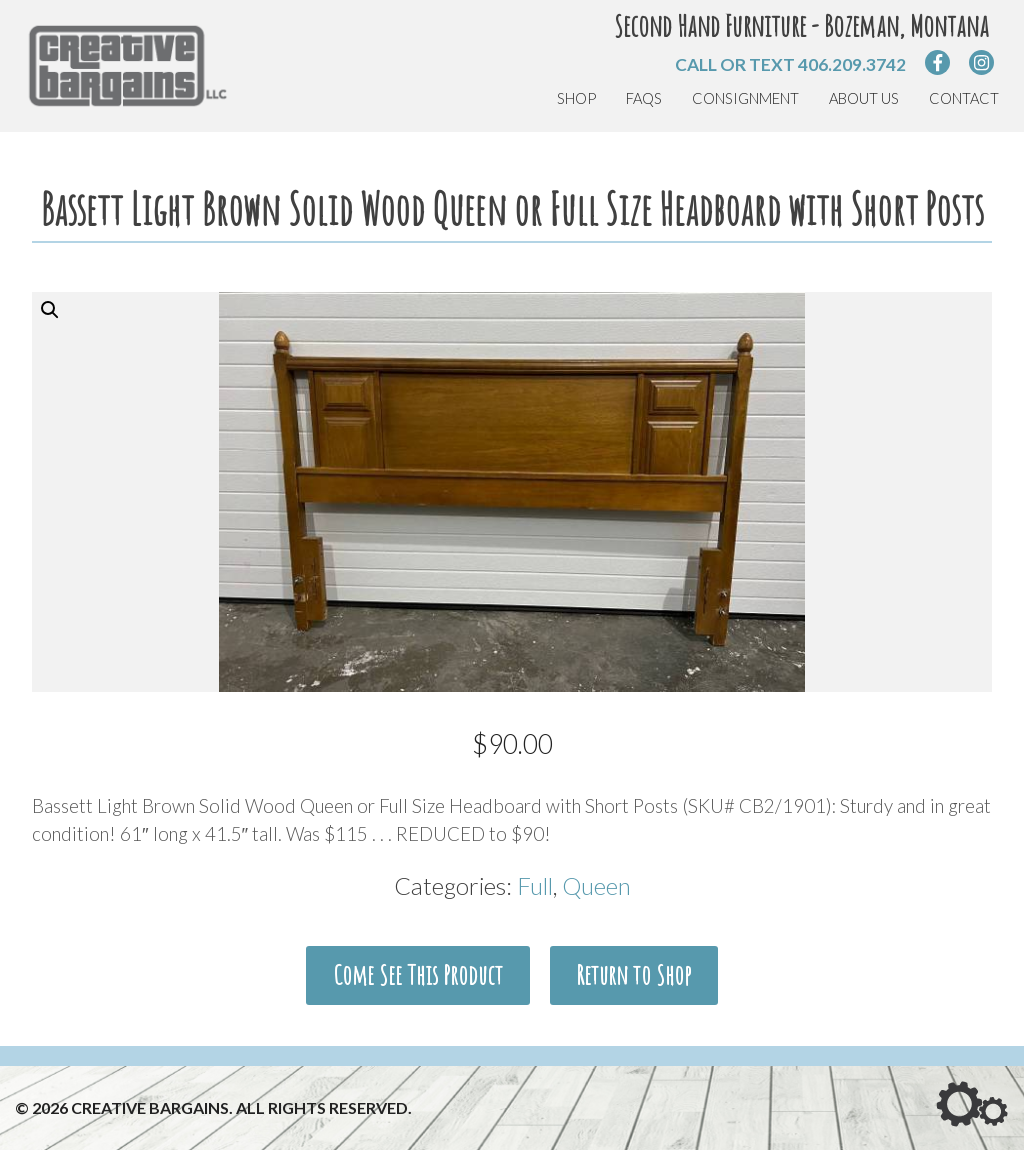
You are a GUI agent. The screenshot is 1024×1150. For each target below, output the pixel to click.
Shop (576, 98)
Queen (596, 885)
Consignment (745, 98)
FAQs (644, 98)
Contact (964, 98)
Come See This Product (418, 975)
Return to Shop (633, 975)
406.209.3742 (852, 64)
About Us (864, 98)
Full (535, 885)
